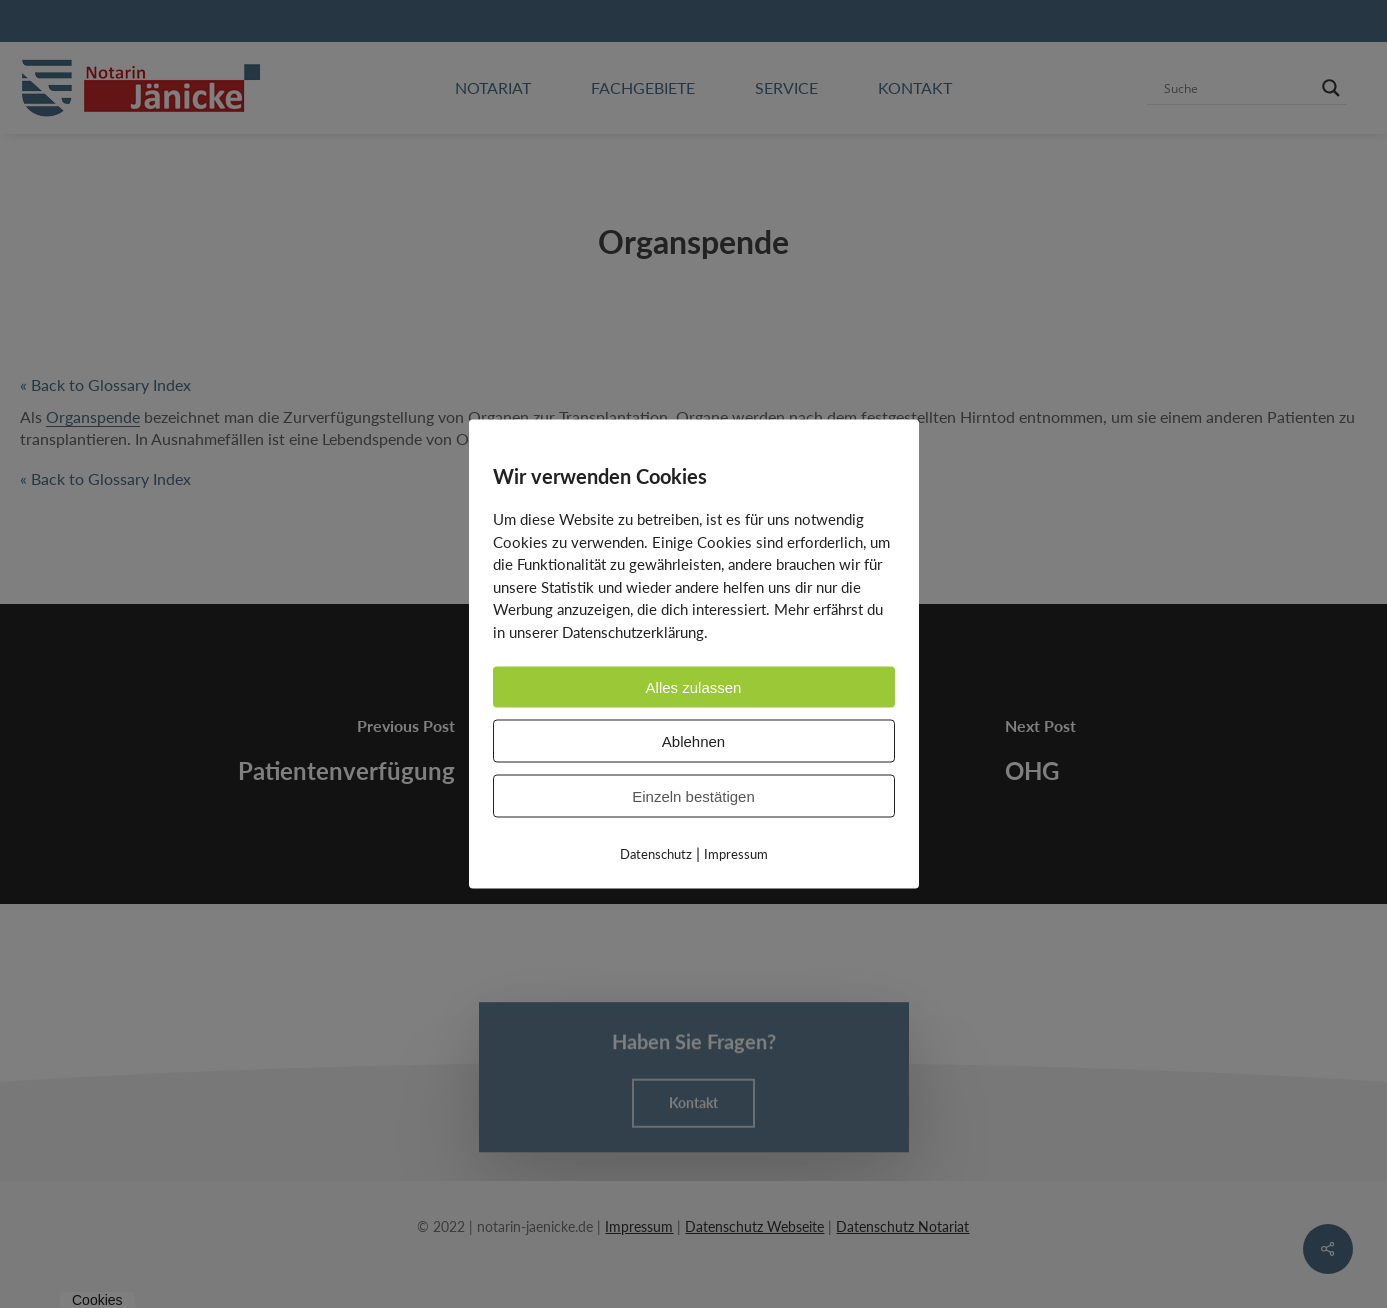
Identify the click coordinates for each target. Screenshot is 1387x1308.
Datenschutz (656, 854)
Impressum (736, 854)
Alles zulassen (694, 687)
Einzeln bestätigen (693, 796)
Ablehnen (693, 741)
